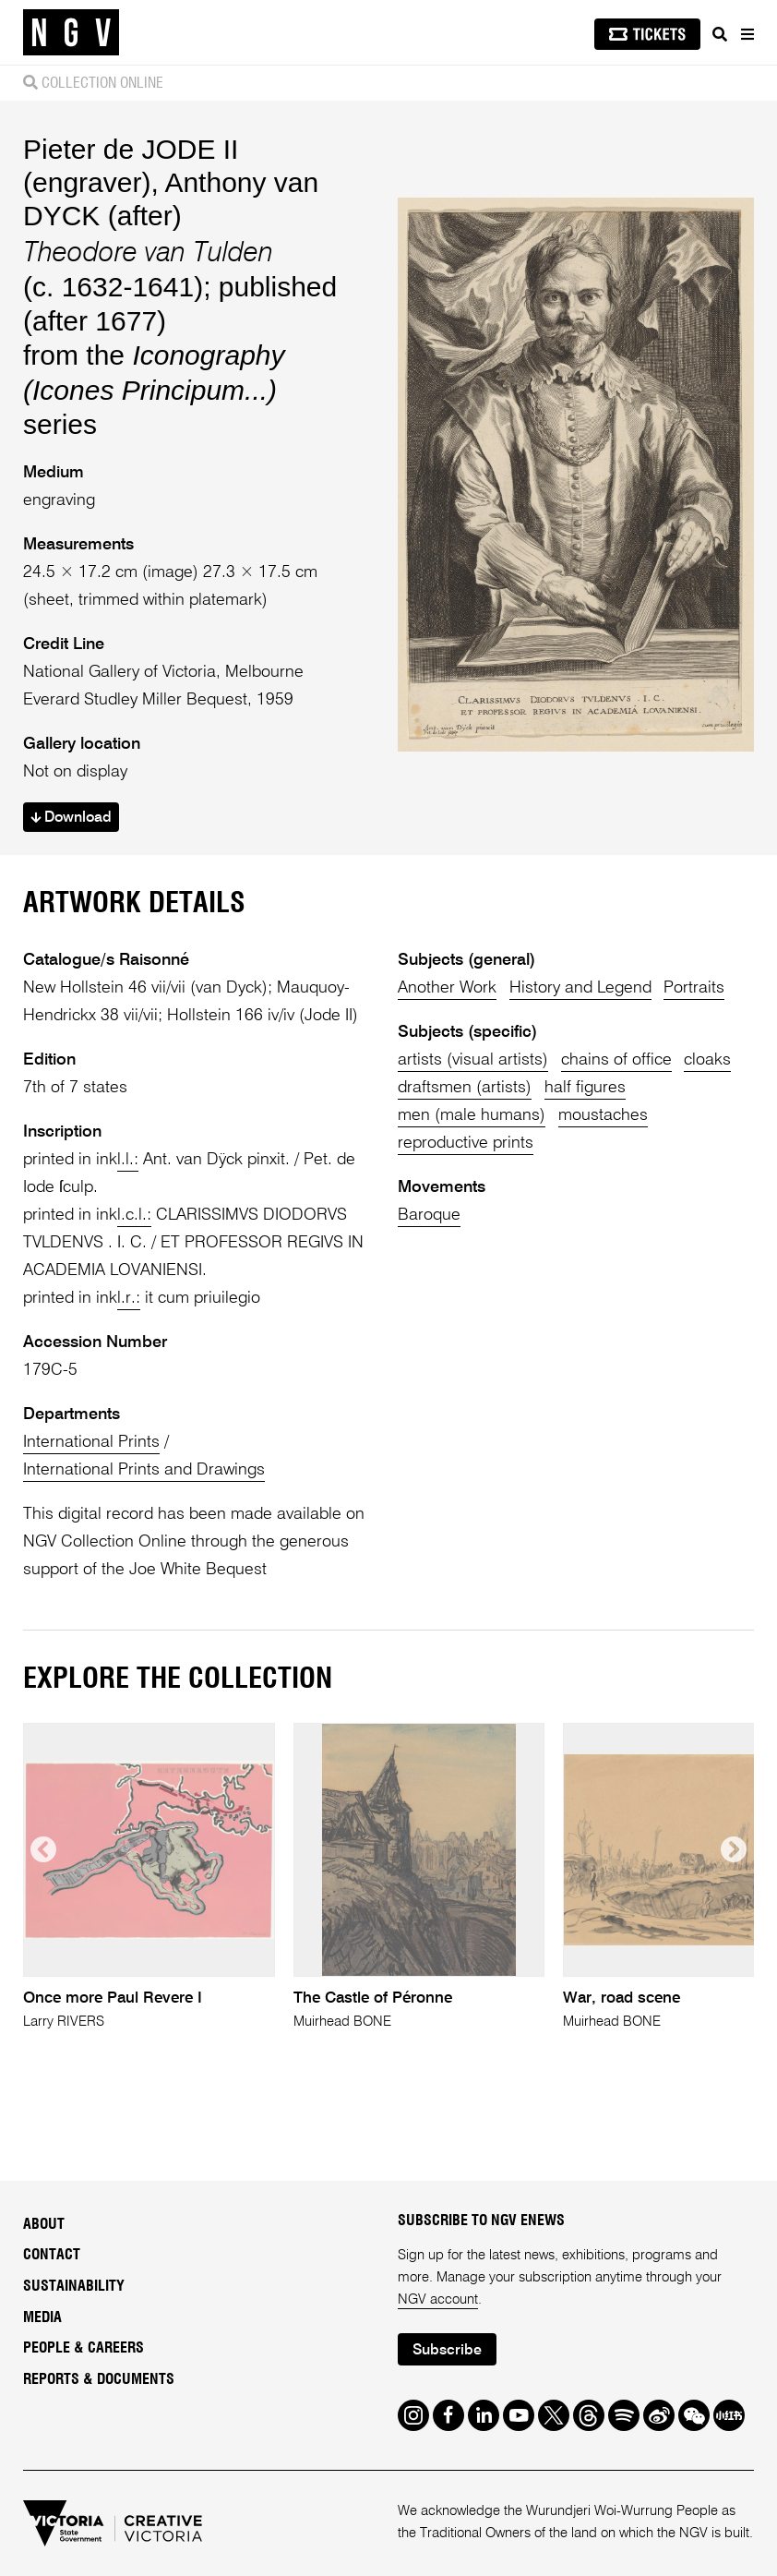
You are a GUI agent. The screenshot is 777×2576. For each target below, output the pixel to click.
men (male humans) (471, 1115)
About (44, 2224)
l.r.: (128, 1298)
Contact (51, 2254)
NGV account (438, 2299)
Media (42, 2317)
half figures (585, 1087)
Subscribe (447, 2350)
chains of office (616, 1060)
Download (71, 818)
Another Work (447, 988)
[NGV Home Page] (71, 32)
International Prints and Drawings (144, 1470)
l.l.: (127, 1159)
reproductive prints (465, 1143)
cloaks (707, 1060)
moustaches (603, 1115)
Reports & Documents (98, 2379)
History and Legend (580, 988)
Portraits (693, 988)
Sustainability (74, 2286)
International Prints (91, 1442)
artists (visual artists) (473, 1060)
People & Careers (83, 2348)
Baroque (429, 1215)
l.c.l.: (134, 1215)
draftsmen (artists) (465, 1087)
